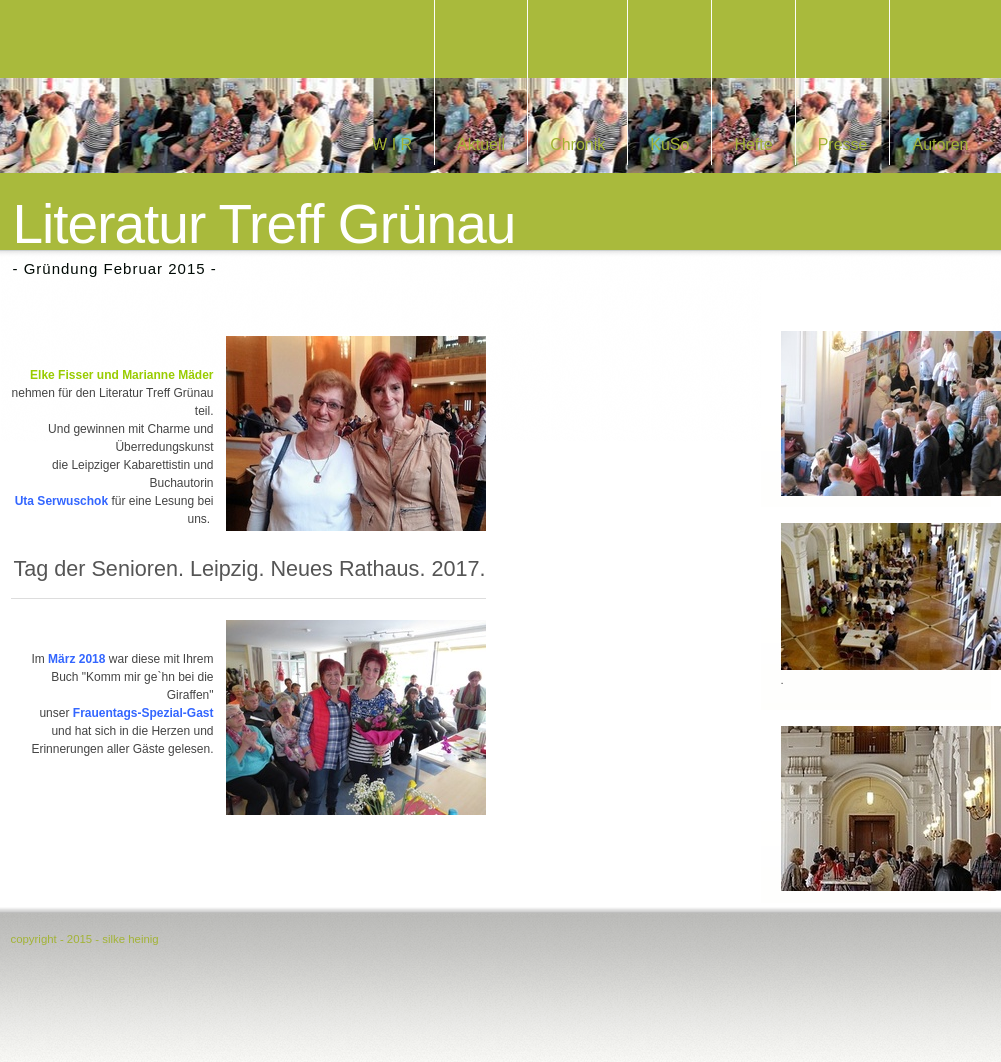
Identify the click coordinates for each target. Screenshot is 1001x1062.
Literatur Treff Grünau (264, 224)
